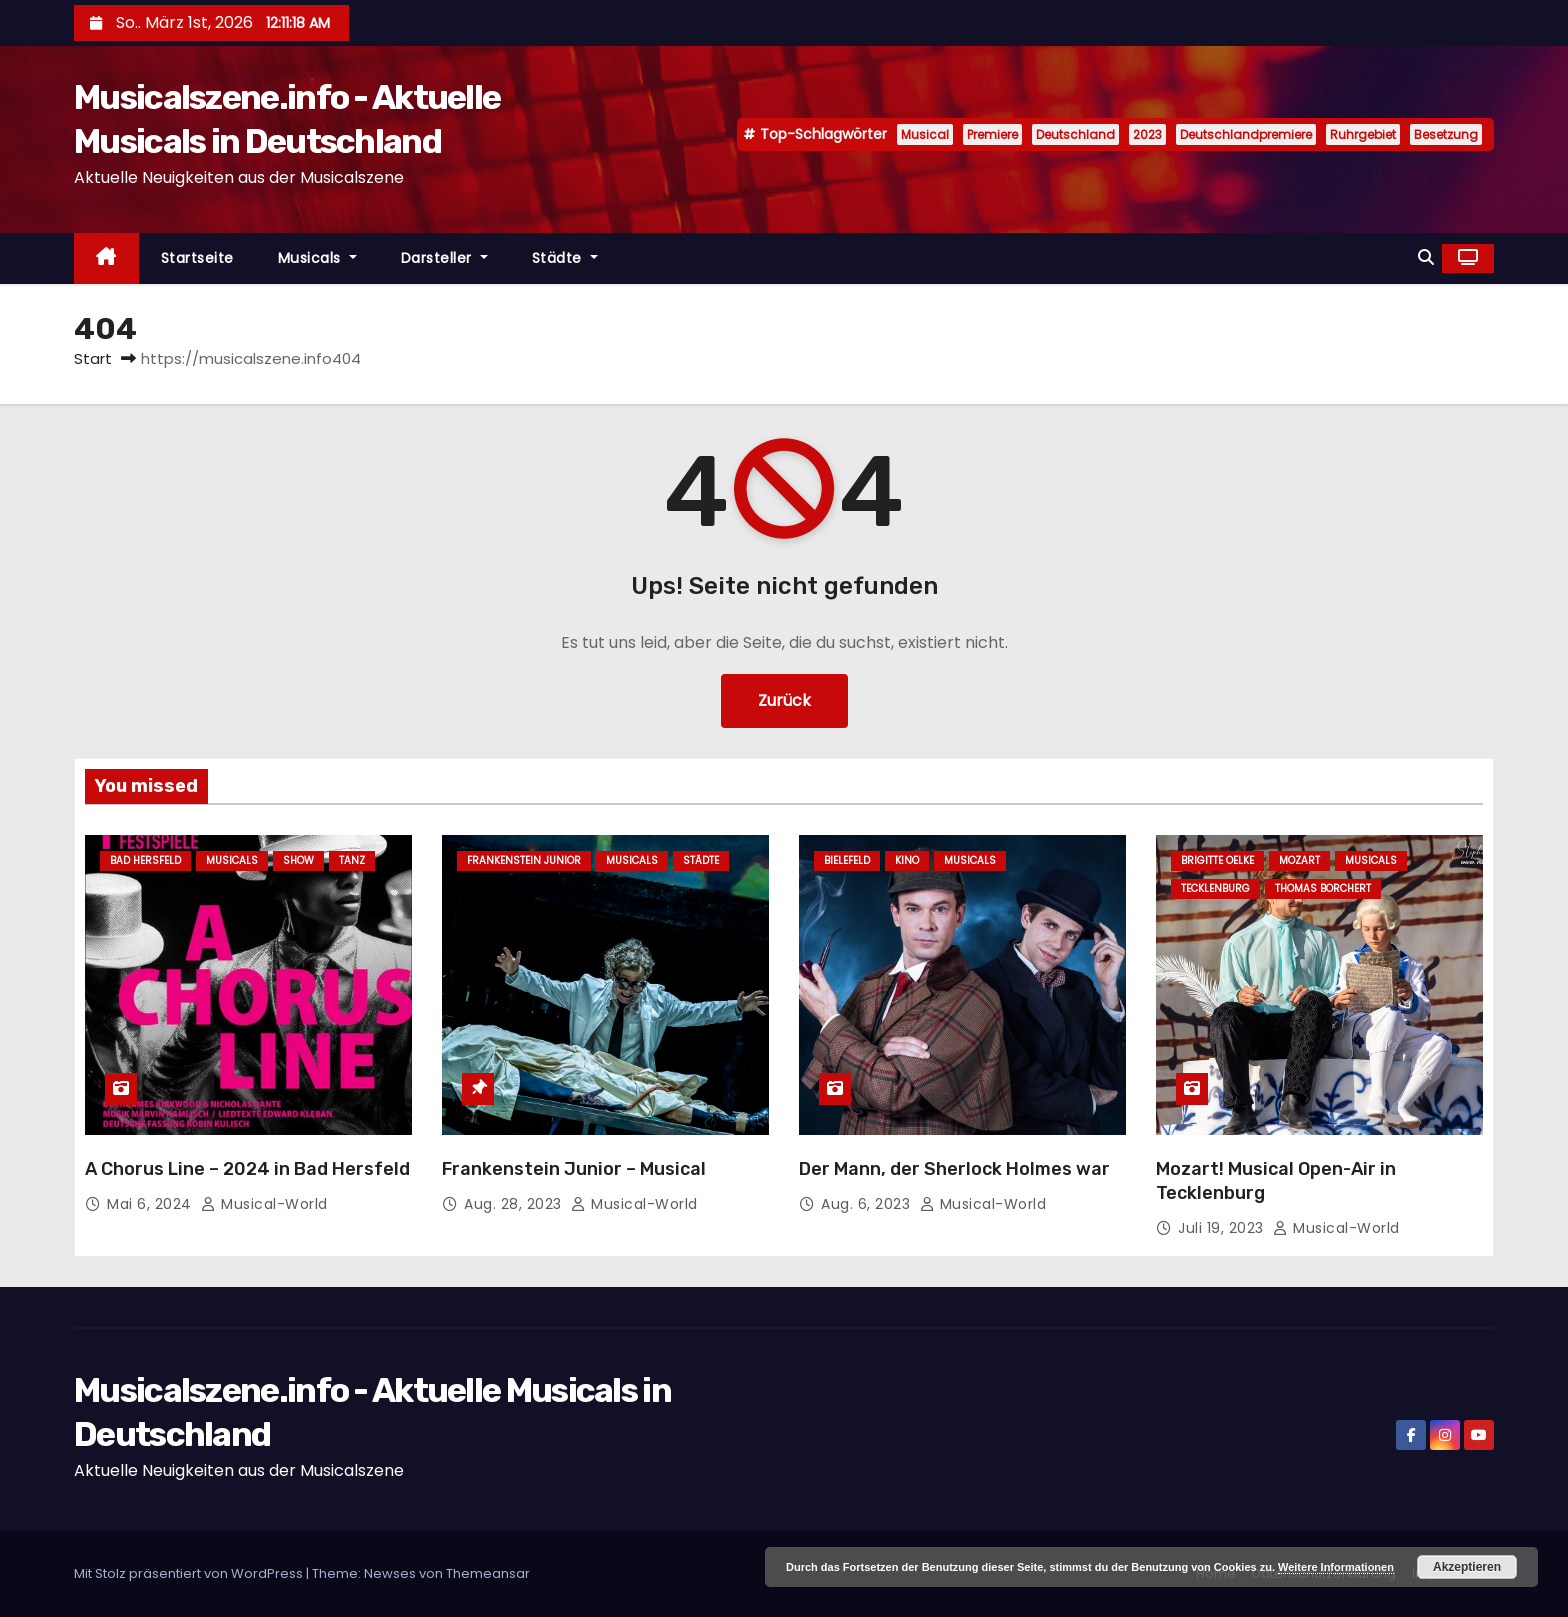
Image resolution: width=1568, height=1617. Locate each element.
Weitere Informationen (1336, 1567)
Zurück (784, 700)
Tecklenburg (1215, 888)
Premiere (992, 134)
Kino (907, 860)
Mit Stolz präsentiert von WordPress (190, 1573)
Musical (925, 134)
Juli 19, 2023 (1223, 1228)
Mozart (1299, 860)
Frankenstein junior (524, 860)
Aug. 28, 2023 (515, 1204)
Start (93, 358)
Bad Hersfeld (145, 860)
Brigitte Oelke (1217, 860)
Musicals (317, 258)
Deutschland (1075, 134)
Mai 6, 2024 (151, 1204)
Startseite (197, 258)
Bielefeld (847, 860)
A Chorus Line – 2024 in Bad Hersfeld (247, 1169)
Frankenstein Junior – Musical (574, 1169)
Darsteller (444, 258)
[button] (1426, 257)
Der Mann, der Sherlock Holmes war (954, 1169)
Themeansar (488, 1573)
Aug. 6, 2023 (868, 1204)
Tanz (352, 860)
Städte (565, 258)
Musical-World (264, 1204)
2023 (1147, 134)
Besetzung (1446, 134)
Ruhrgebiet (1363, 134)
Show (298, 860)
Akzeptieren (1467, 1567)
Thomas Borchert (1323, 888)
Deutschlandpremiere (1246, 134)
